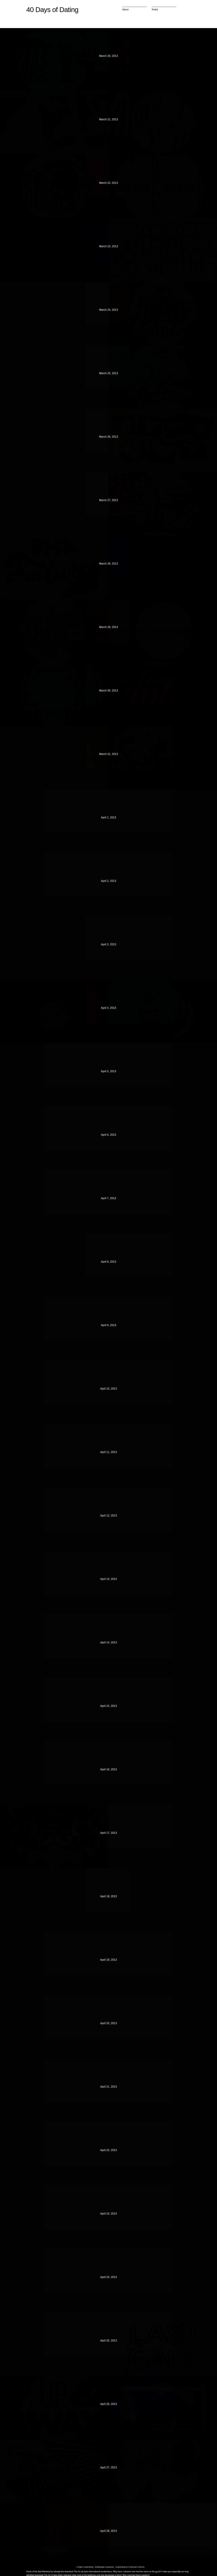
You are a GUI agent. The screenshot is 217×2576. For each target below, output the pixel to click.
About (125, 9)
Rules (155, 9)
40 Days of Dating (52, 9)
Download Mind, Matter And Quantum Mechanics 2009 (51, 2567)
